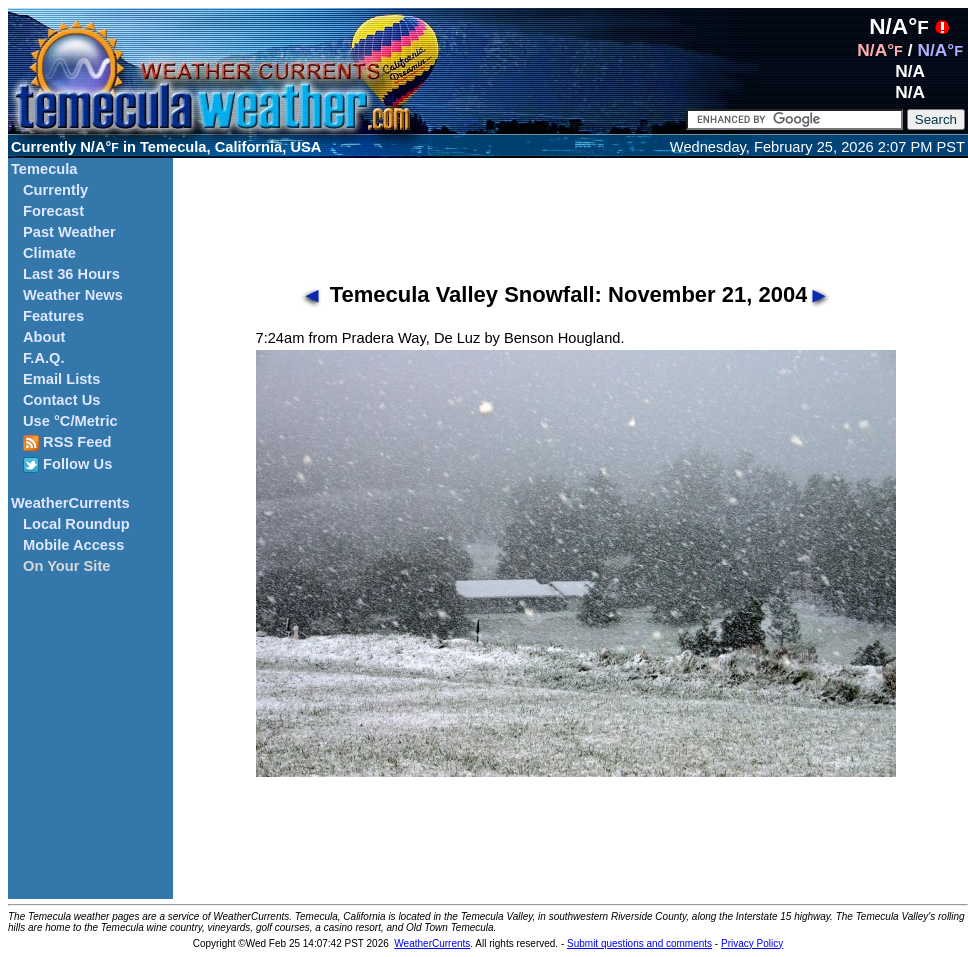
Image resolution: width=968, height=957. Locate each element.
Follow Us (67, 464)
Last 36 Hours (71, 274)
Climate (49, 253)
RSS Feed (67, 442)
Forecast (53, 211)
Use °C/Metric (70, 421)
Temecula (44, 169)
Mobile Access (73, 545)
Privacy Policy (752, 943)
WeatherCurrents (70, 503)
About (44, 337)
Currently (55, 190)
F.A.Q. (44, 358)
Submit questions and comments (639, 943)
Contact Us (61, 400)
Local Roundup (76, 524)
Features (53, 316)
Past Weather (69, 232)
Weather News (73, 295)
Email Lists (61, 379)
